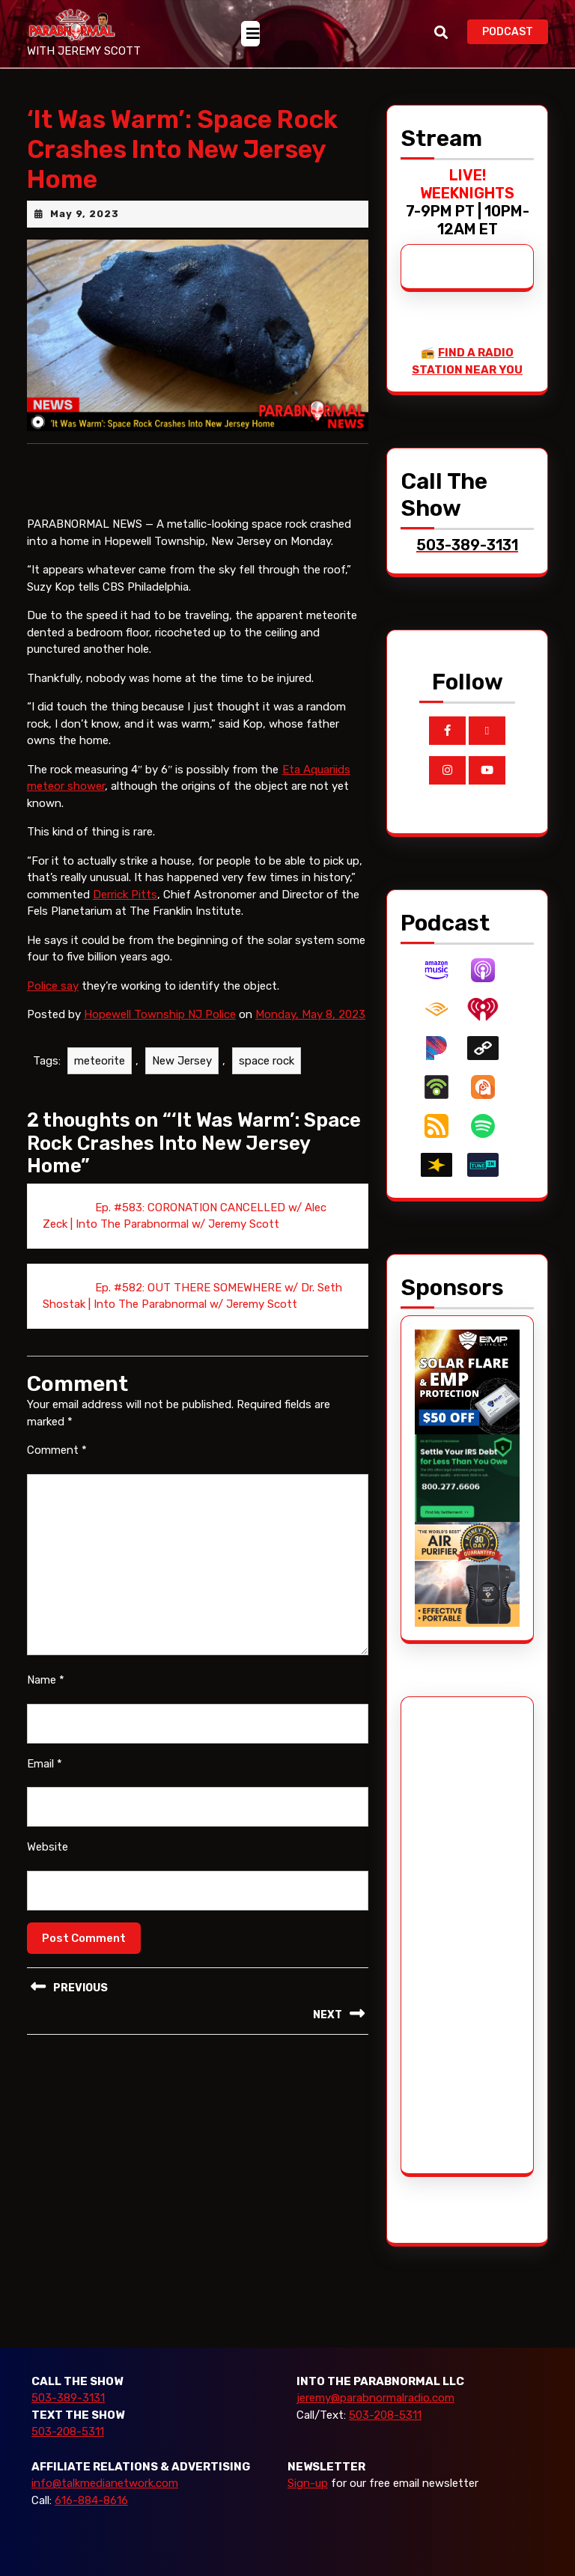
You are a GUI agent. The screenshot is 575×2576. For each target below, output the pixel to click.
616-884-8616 (91, 2500)
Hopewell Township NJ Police (160, 1014)
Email (44, 1763)
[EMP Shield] (467, 1381)
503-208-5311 (67, 2431)
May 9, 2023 (84, 213)
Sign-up (308, 2483)
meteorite (99, 1061)
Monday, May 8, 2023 (310, 1014)
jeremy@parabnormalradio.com (375, 2398)
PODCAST (515, 30)
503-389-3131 (68, 2398)
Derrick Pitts (125, 894)
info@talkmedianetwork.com (104, 2483)
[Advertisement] (471, 1935)
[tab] (250, 33)
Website (47, 1847)
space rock (266, 1061)
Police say (53, 986)
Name (45, 1680)
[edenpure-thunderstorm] (467, 1573)
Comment (57, 1450)
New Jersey (182, 1061)
